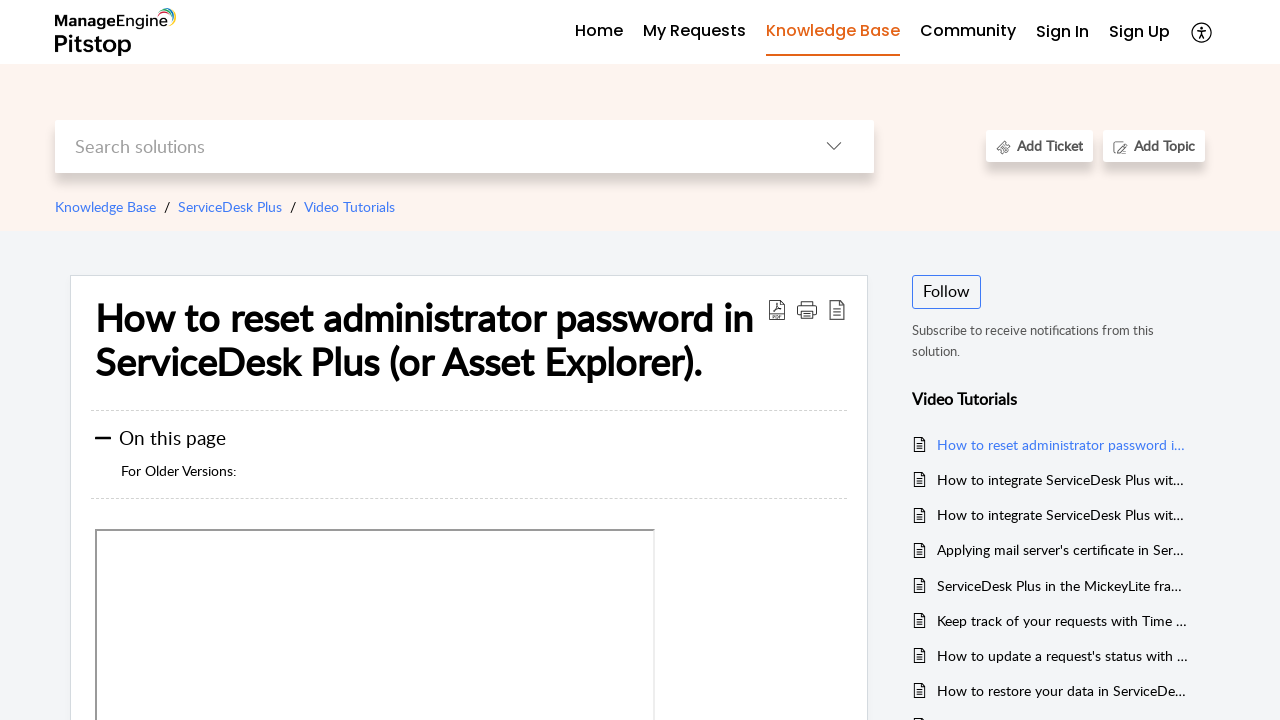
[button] (807, 309)
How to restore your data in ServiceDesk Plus (1063, 690)
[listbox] (834, 146)
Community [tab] (968, 30)
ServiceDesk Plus (230, 206)
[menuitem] (1062, 32)
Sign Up (1139, 31)
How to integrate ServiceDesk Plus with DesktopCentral (1063, 514)
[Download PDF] (777, 309)
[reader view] (837, 309)
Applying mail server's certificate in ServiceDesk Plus (1063, 549)
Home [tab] (599, 30)
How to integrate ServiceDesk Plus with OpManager (1063, 479)
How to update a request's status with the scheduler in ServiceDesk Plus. (1063, 655)
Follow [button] (946, 291)
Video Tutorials (349, 206)
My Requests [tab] (694, 30)
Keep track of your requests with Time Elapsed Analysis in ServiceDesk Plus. (1063, 620)
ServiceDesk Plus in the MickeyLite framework (1063, 585)
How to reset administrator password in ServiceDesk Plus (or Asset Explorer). (424, 340)
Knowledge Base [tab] (833, 30)
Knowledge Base (105, 206)
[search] (424, 146)
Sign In (1062, 31)
